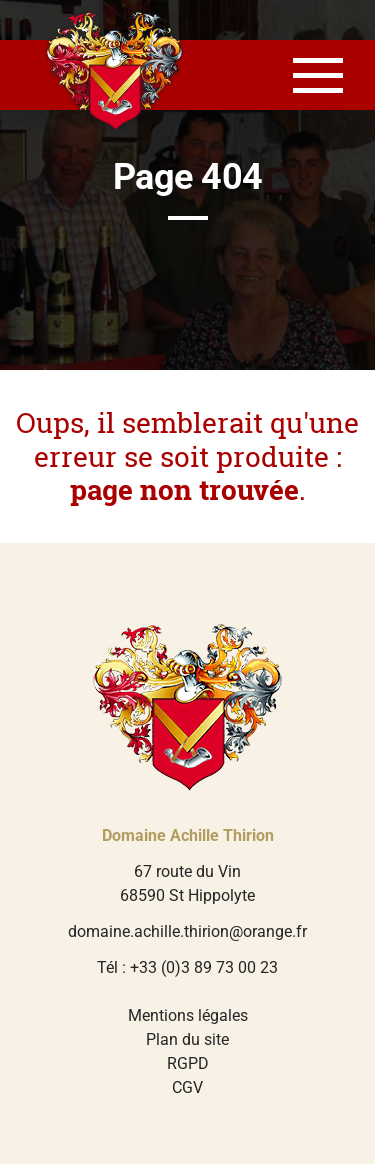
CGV (187, 1087)
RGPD (188, 1063)
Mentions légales (188, 1015)
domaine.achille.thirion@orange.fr (187, 931)
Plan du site (187, 1039)
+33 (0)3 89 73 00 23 (204, 967)
